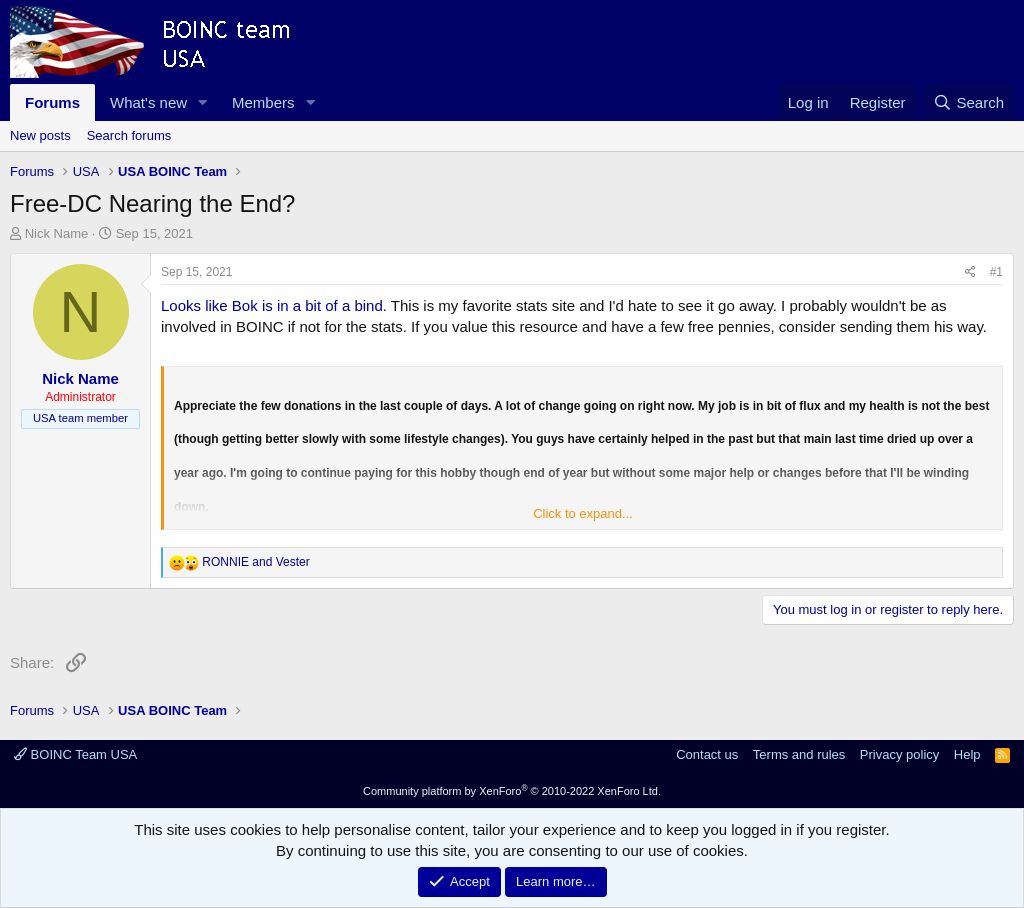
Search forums (129, 135)
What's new (148, 102)
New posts (40, 135)
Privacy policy (899, 754)
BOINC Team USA (75, 754)
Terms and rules (799, 754)
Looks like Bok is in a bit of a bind (272, 305)
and (255, 562)
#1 (996, 272)
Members (263, 102)
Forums (52, 102)
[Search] (968, 102)
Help (967, 754)
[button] (203, 102)
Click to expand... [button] (583, 513)
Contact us (707, 754)
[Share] (970, 272)
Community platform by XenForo (512, 791)
